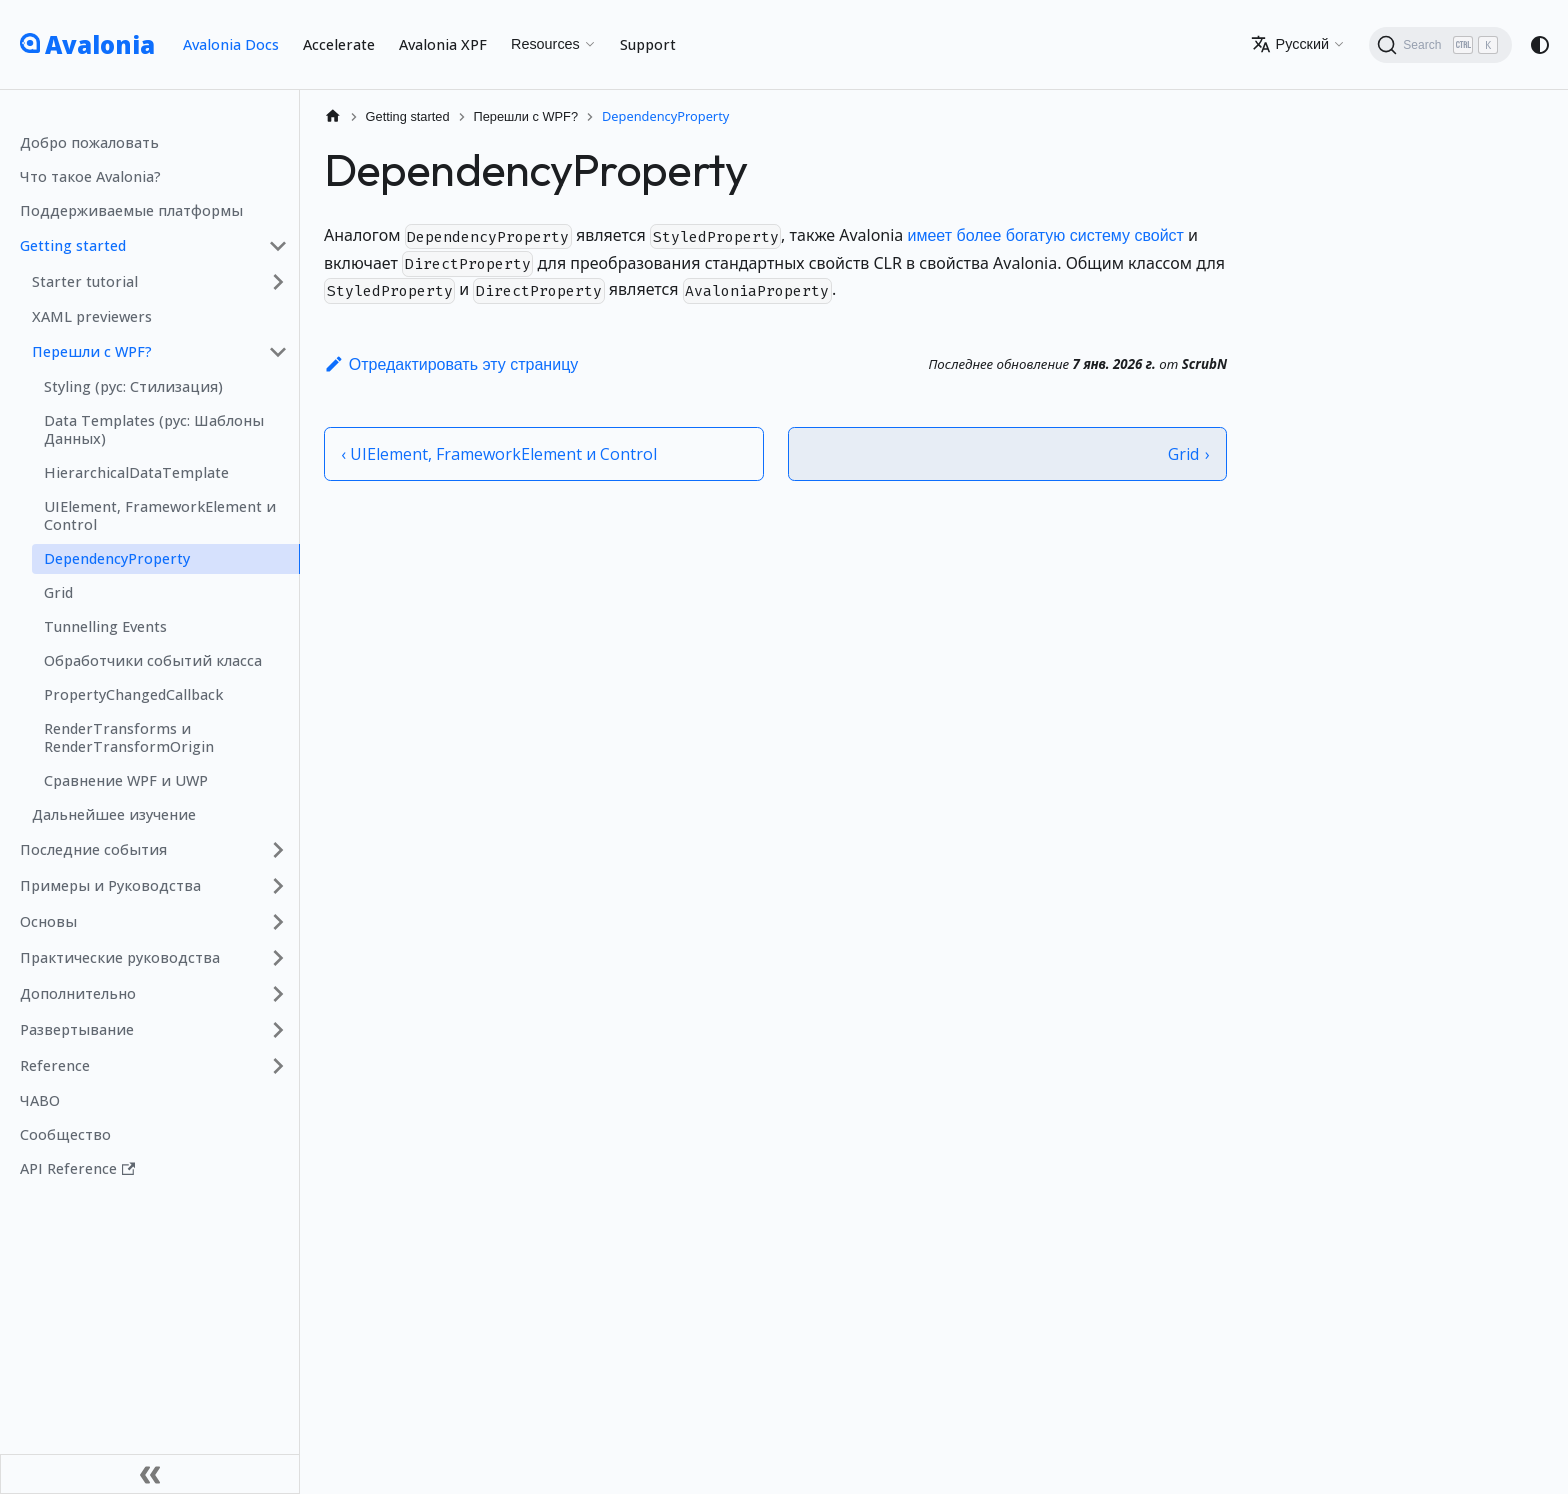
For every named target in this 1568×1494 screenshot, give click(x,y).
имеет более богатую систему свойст (1045, 235)
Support (648, 44)
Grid (58, 592)
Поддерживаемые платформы (131, 210)
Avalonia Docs (231, 44)
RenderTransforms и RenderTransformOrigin (129, 737)
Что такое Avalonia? (90, 176)
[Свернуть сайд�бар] (150, 1474)
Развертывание (77, 1029)
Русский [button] (1290, 44)
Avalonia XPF (443, 44)
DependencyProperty (117, 558)
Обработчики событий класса (153, 660)
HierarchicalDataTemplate (136, 472)
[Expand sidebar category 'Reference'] (278, 1066)
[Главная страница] (333, 116)
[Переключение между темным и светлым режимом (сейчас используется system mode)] (1540, 45)
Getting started (73, 245)
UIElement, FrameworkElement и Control (160, 515)
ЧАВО (40, 1100)
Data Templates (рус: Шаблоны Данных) (154, 429)
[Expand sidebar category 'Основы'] (278, 922)
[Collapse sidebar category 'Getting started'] (278, 246)
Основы (48, 921)
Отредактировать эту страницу (451, 364)
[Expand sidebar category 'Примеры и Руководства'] (278, 886)
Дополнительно (78, 993)
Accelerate (339, 44)
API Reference (77, 1168)
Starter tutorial (85, 281)
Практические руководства (120, 957)
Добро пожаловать (89, 142)
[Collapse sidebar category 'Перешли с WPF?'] (278, 352)
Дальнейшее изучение (114, 814)
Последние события (93, 849)
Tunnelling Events (105, 626)
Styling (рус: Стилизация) (133, 386)
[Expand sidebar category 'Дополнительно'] (278, 994)
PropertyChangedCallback (133, 694)
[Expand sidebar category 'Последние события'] (278, 850)
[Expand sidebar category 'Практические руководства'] (278, 958)
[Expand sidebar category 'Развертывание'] (278, 1030)
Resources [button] (545, 44)
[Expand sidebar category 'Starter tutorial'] (278, 282)
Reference (55, 1065)
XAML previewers (92, 316)
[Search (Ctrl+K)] (1440, 45)
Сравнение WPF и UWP (126, 780)
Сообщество (65, 1134)
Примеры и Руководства (110, 885)
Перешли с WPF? (92, 351)
